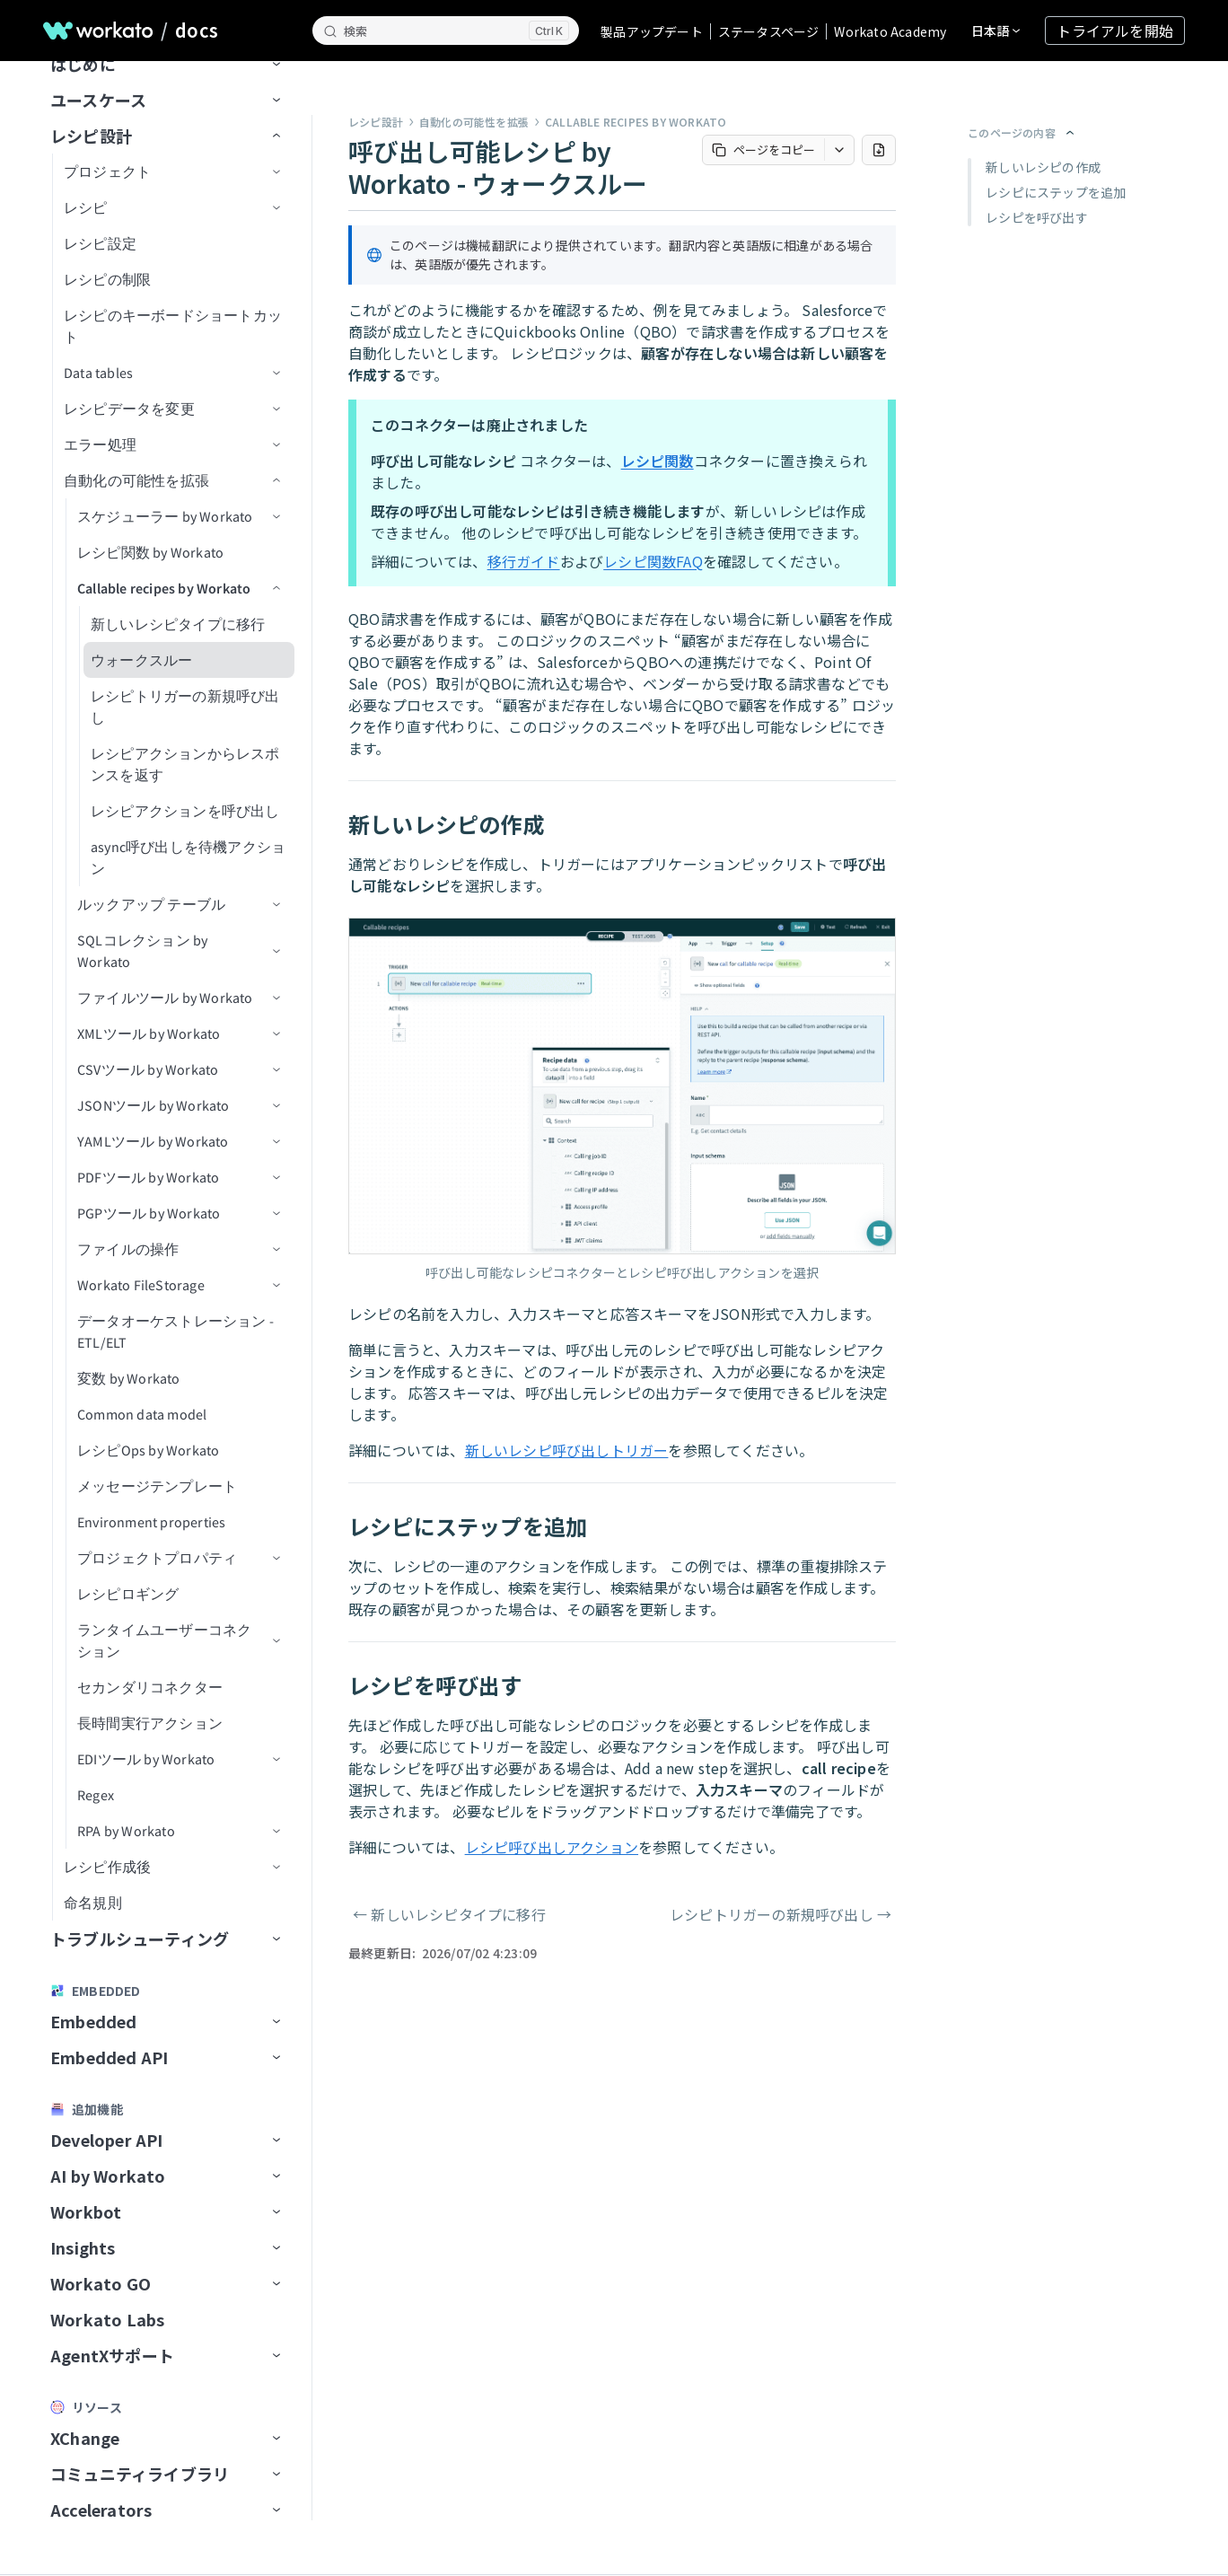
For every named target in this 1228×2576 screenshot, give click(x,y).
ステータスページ (769, 31)
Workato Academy (890, 31)
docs (196, 31)
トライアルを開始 (1115, 30)
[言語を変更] (995, 30)
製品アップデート (652, 31)
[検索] (445, 30)
